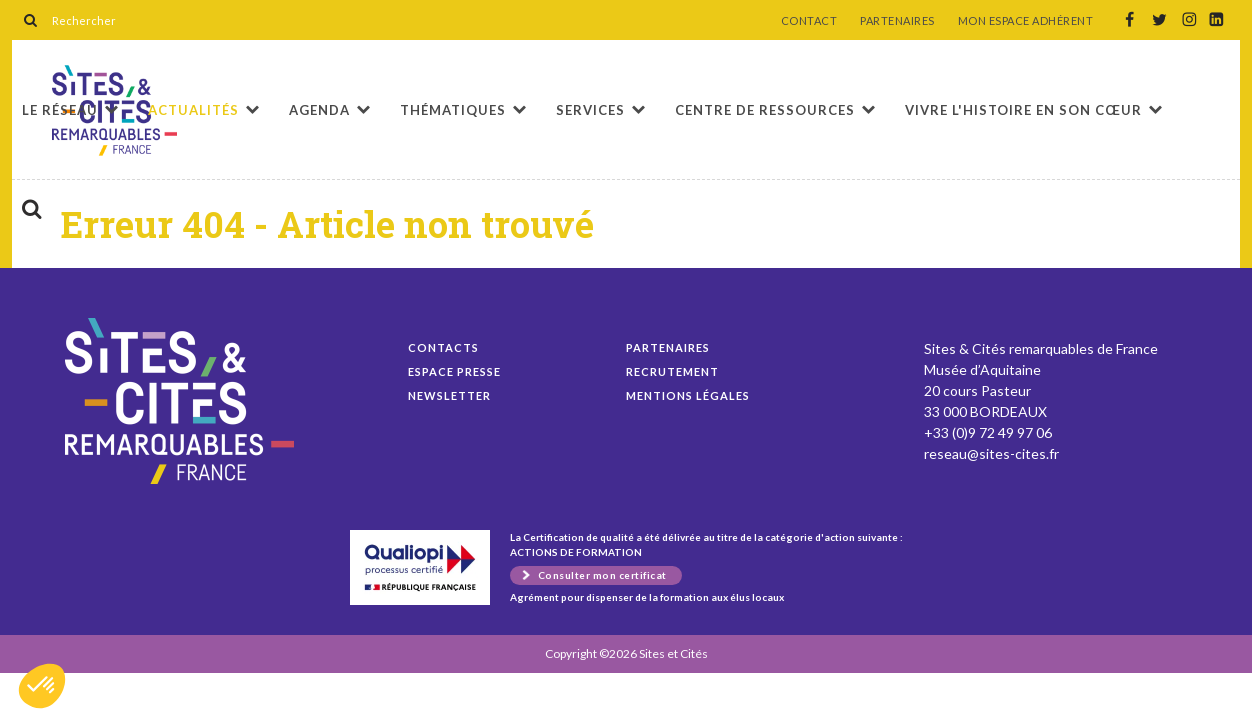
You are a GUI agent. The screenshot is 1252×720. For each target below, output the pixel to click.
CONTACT (809, 21)
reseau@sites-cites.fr (991, 453)
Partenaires (668, 347)
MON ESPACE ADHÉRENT (1026, 21)
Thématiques (453, 110)
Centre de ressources (765, 110)
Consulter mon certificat (602, 575)
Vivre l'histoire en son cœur (1023, 110)
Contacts (443, 347)
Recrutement (672, 371)
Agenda (319, 110)
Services (590, 110)
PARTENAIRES (897, 21)
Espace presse (454, 371)
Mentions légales (688, 395)
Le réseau (60, 110)
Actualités (193, 110)
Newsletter (449, 395)
